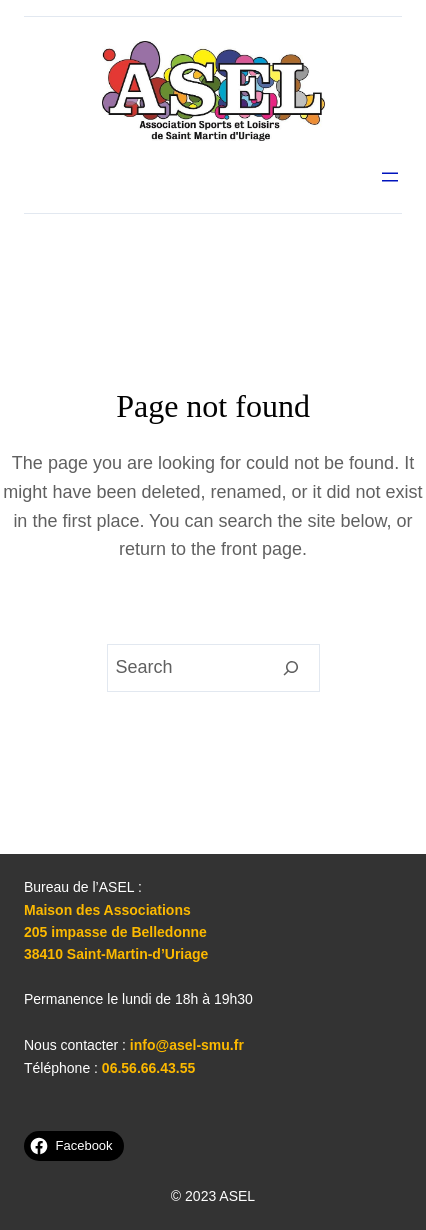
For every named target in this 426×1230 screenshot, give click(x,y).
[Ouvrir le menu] (390, 177)
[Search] (291, 668)
